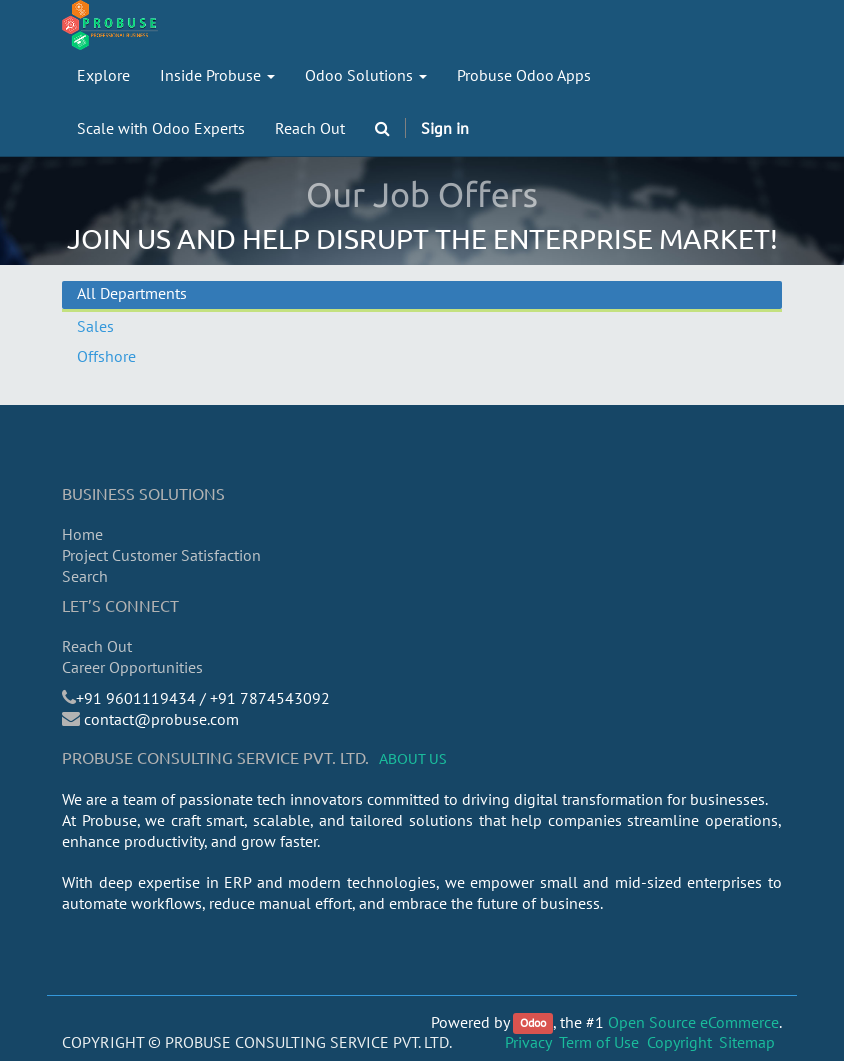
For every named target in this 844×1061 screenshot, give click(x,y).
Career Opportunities (132, 667)
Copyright (679, 1042)
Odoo (533, 1023)
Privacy (528, 1042)
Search (85, 576)
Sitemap (747, 1042)
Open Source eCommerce (693, 1022)
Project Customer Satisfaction (161, 555)
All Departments (132, 293)
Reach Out (97, 646)
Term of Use (599, 1042)
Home (82, 534)
